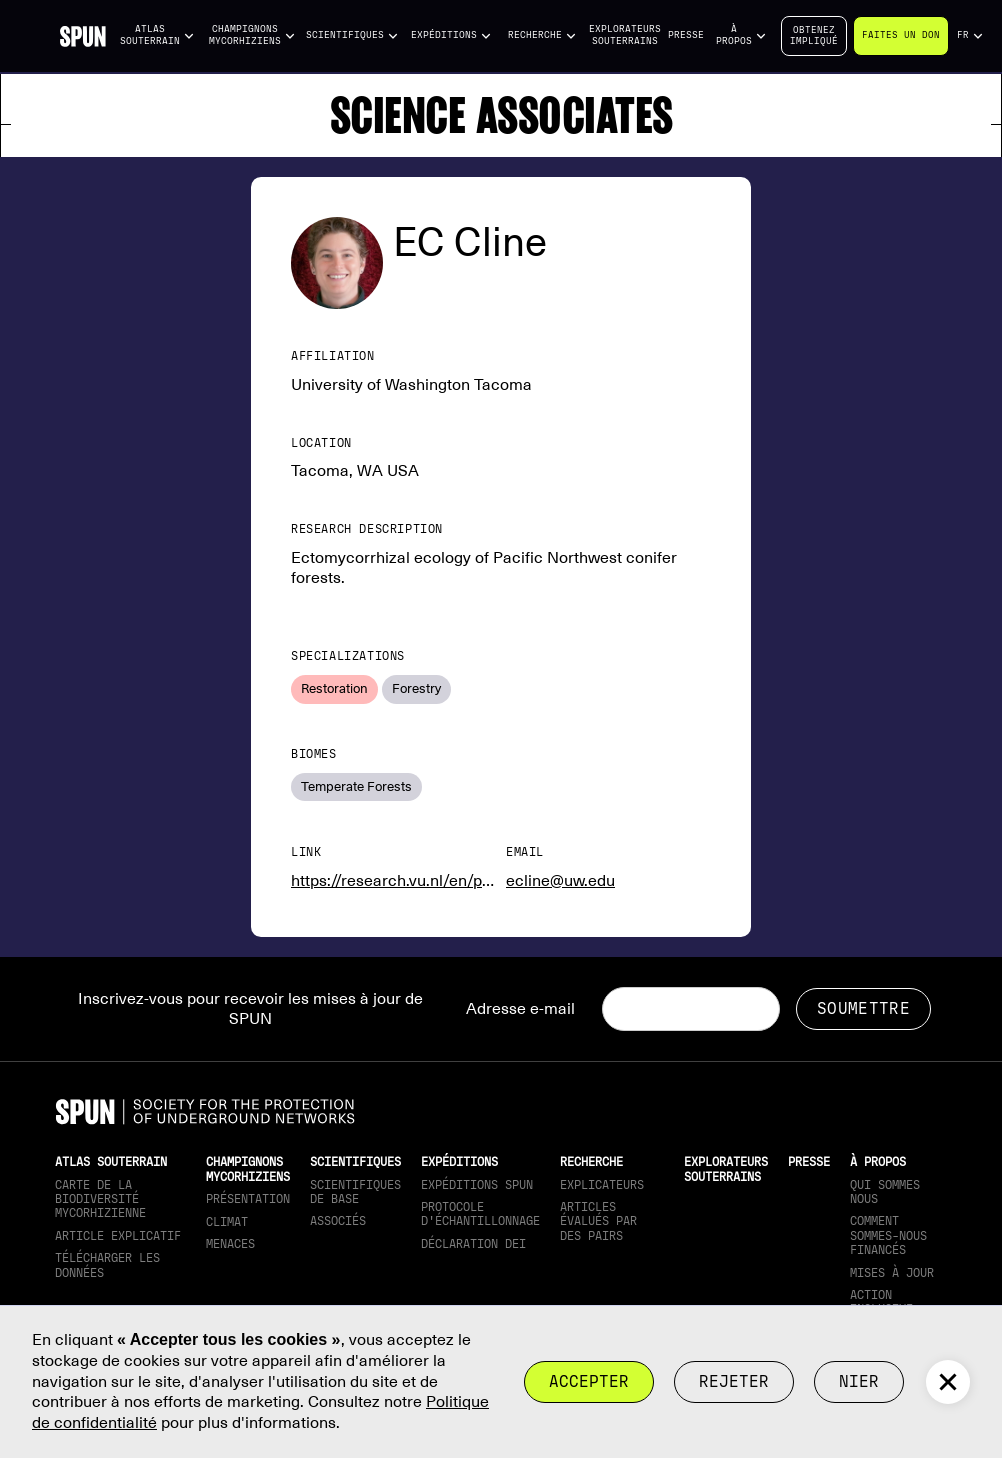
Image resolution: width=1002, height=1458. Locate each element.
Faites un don (901, 35)
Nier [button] (859, 1381)
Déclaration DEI (473, 1244)
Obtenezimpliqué (814, 35)
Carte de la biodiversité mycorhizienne (100, 1199)
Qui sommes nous (885, 1192)
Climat (227, 1222)
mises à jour (892, 1273)
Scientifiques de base (355, 1192)
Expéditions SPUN (477, 1185)
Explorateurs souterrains (625, 35)
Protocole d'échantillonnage (480, 1214)
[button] (157, 35)
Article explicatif (118, 1236)
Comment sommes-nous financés (888, 1235)
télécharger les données (107, 1265)
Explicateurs (602, 1185)
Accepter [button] (589, 1381)
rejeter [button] (734, 1381)
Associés (338, 1221)
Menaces (230, 1244)
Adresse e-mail (520, 1009)
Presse (686, 35)
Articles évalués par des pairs (598, 1221)
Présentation (248, 1199)
